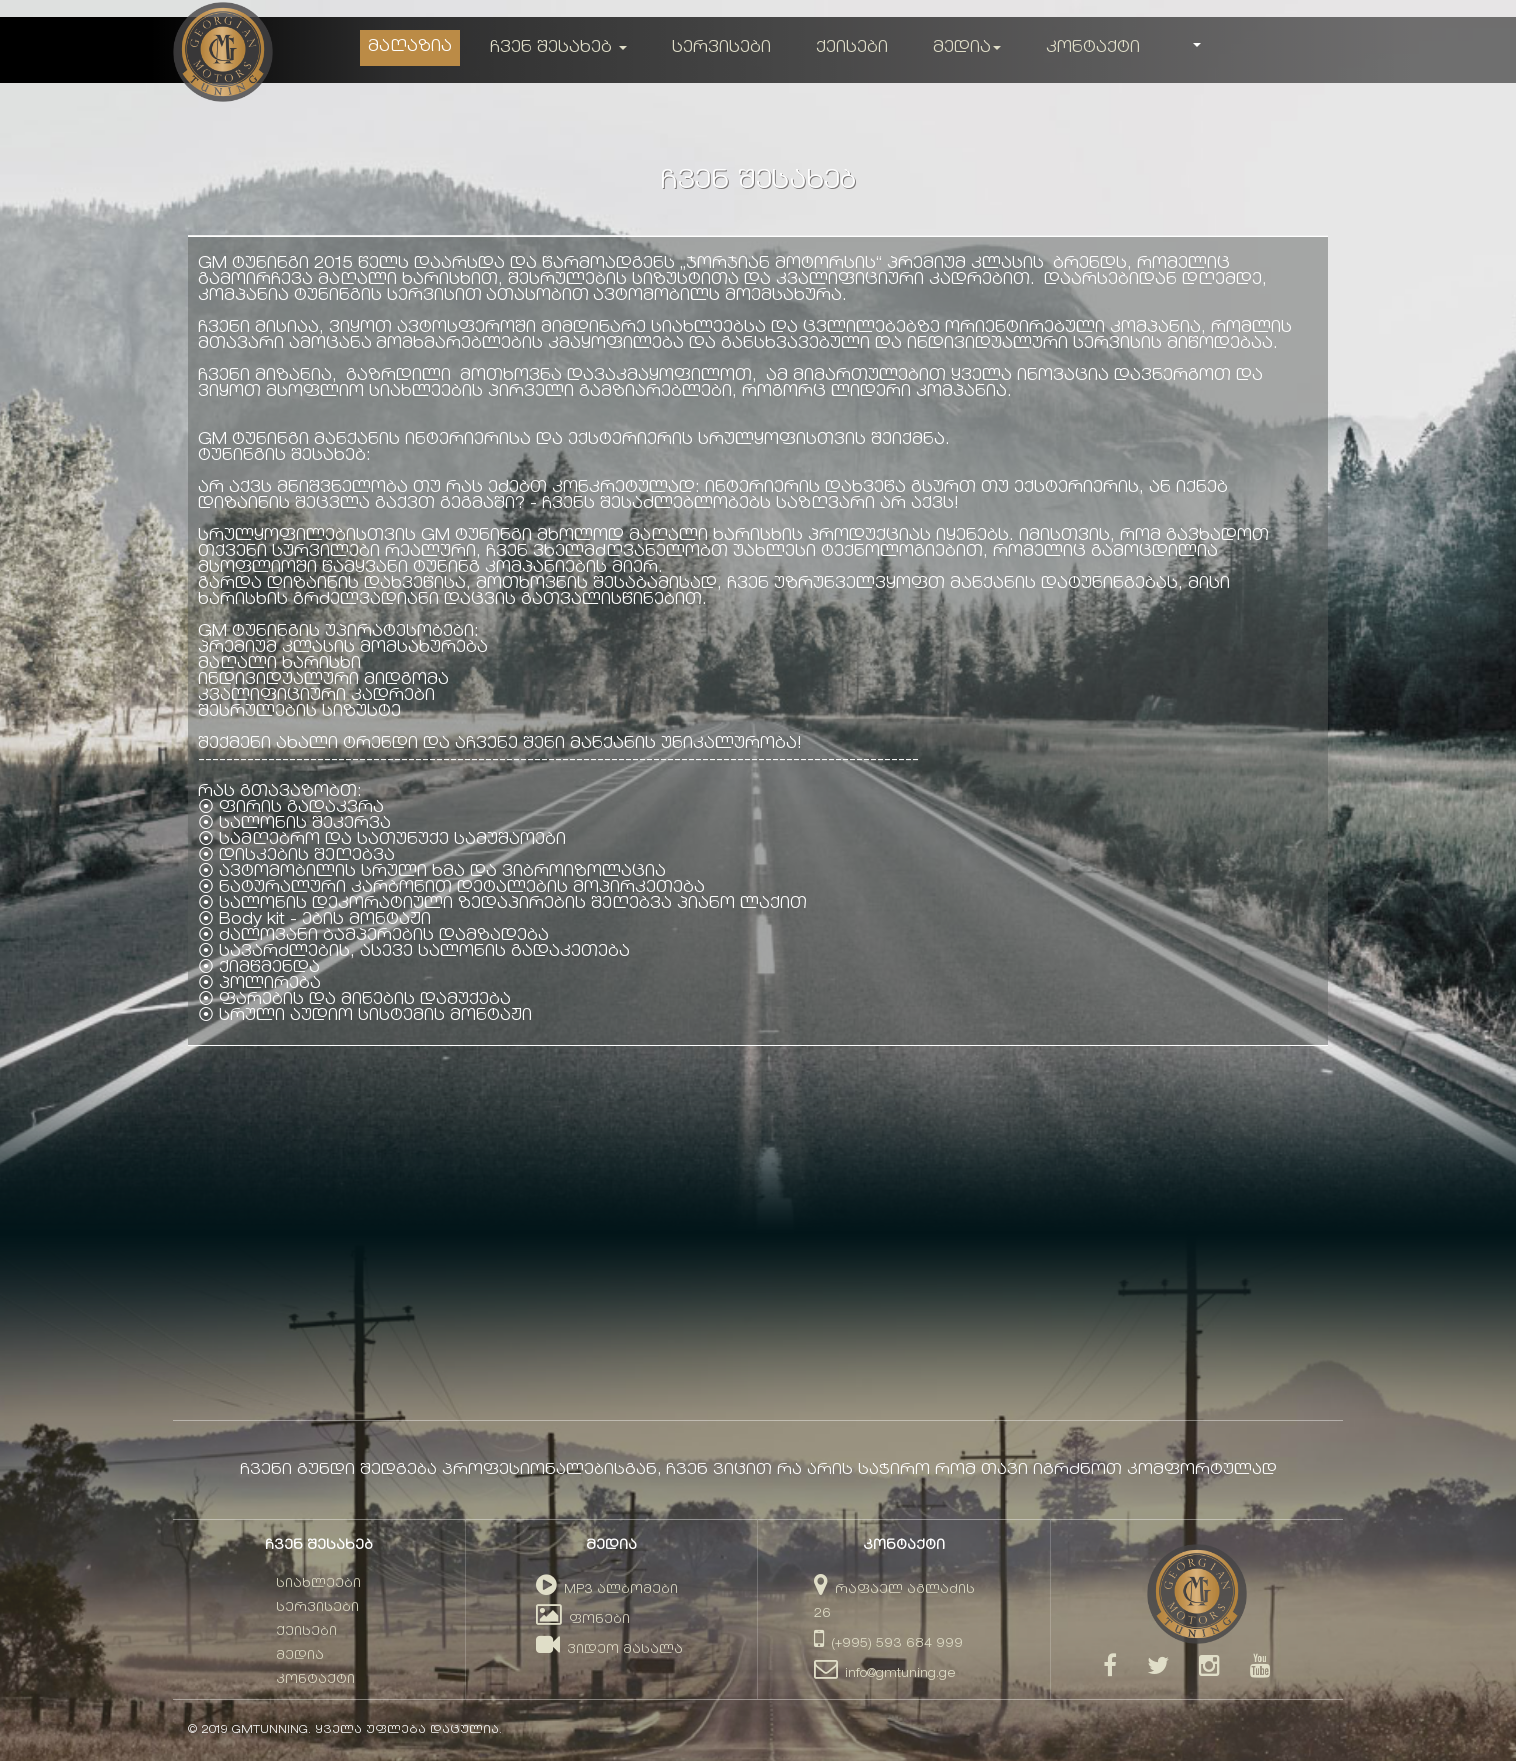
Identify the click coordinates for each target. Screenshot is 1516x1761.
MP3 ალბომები (607, 1590)
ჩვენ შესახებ (558, 48)
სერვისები (721, 48)
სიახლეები (318, 1584)
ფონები (583, 1620)
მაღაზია (410, 47)
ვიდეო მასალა (609, 1650)
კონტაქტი (1093, 48)
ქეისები (852, 48)
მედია (967, 48)
